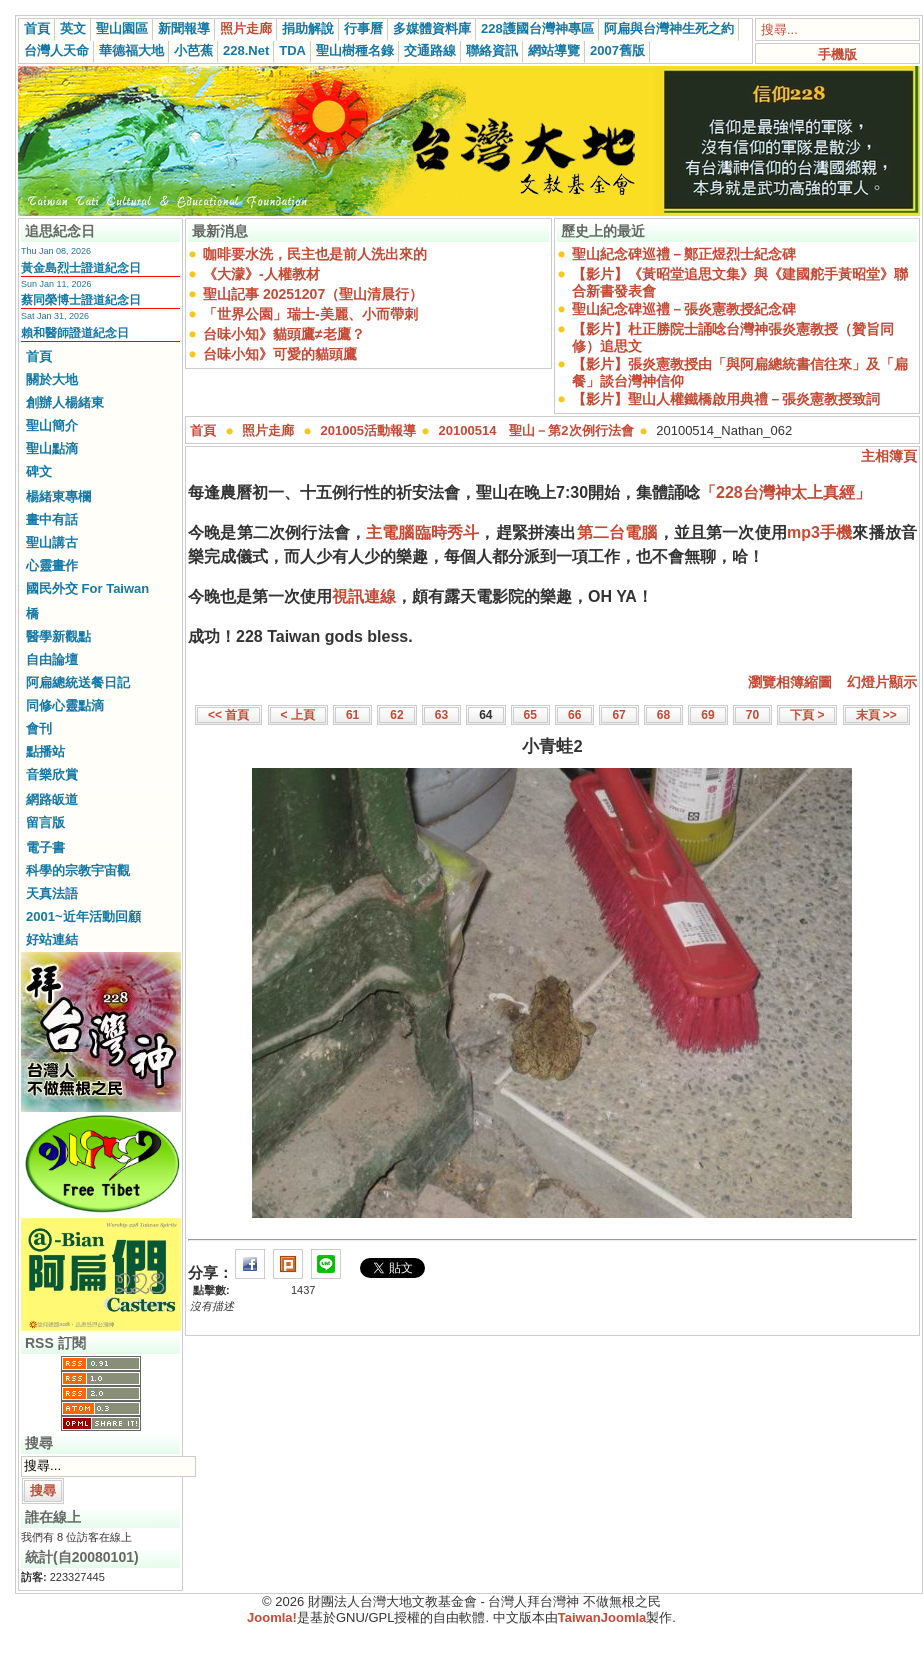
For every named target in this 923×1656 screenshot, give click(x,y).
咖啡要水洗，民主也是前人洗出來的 (315, 254)
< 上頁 (298, 715)
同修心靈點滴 (65, 705)
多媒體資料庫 (432, 28)
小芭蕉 (193, 50)
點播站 (45, 751)
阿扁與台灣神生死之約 (669, 28)
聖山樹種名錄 (355, 50)
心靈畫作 (52, 565)
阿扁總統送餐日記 (78, 682)
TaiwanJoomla (602, 1617)
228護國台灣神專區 (537, 28)
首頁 (37, 28)
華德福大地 (131, 50)
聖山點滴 (52, 448)
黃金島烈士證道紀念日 (81, 268)
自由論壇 (52, 659)
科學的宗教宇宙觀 (78, 870)
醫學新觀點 (58, 636)
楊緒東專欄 (58, 496)
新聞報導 (184, 28)
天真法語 (52, 893)
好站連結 (52, 939)
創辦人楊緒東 (65, 402)
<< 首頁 (228, 715)
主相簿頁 (889, 456)
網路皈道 (52, 799)
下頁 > (807, 715)
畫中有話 (52, 519)
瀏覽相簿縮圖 (790, 682)
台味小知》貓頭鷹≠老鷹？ (284, 334)
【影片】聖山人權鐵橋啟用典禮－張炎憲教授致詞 (726, 399)
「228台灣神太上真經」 (785, 492)
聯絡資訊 (492, 50)
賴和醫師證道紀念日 (75, 333)
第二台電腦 (617, 532)
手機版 (837, 54)
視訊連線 (364, 596)
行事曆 (363, 28)
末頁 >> (876, 715)
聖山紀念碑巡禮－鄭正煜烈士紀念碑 (684, 254)
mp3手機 (819, 532)
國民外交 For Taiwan (87, 588)
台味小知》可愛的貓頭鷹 (280, 354)
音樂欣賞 (52, 774)
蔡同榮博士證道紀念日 (81, 300)
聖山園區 (122, 28)
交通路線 (430, 50)
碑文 (39, 471)
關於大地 (52, 379)
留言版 (45, 822)
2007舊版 (617, 50)
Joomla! (272, 1617)
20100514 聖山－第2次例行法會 (536, 430)
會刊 (39, 728)
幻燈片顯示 (882, 682)
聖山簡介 (52, 425)
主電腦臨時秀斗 (422, 532)
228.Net (246, 50)
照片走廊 (246, 28)
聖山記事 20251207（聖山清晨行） (313, 294)
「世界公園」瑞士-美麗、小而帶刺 (310, 314)
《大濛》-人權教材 (261, 274)
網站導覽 (554, 50)
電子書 (45, 847)
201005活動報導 (368, 430)
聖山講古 (52, 542)
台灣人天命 (56, 50)
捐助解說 (308, 28)
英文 (73, 28)
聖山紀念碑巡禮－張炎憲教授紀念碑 (684, 309)
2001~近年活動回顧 (83, 916)
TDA (292, 50)
